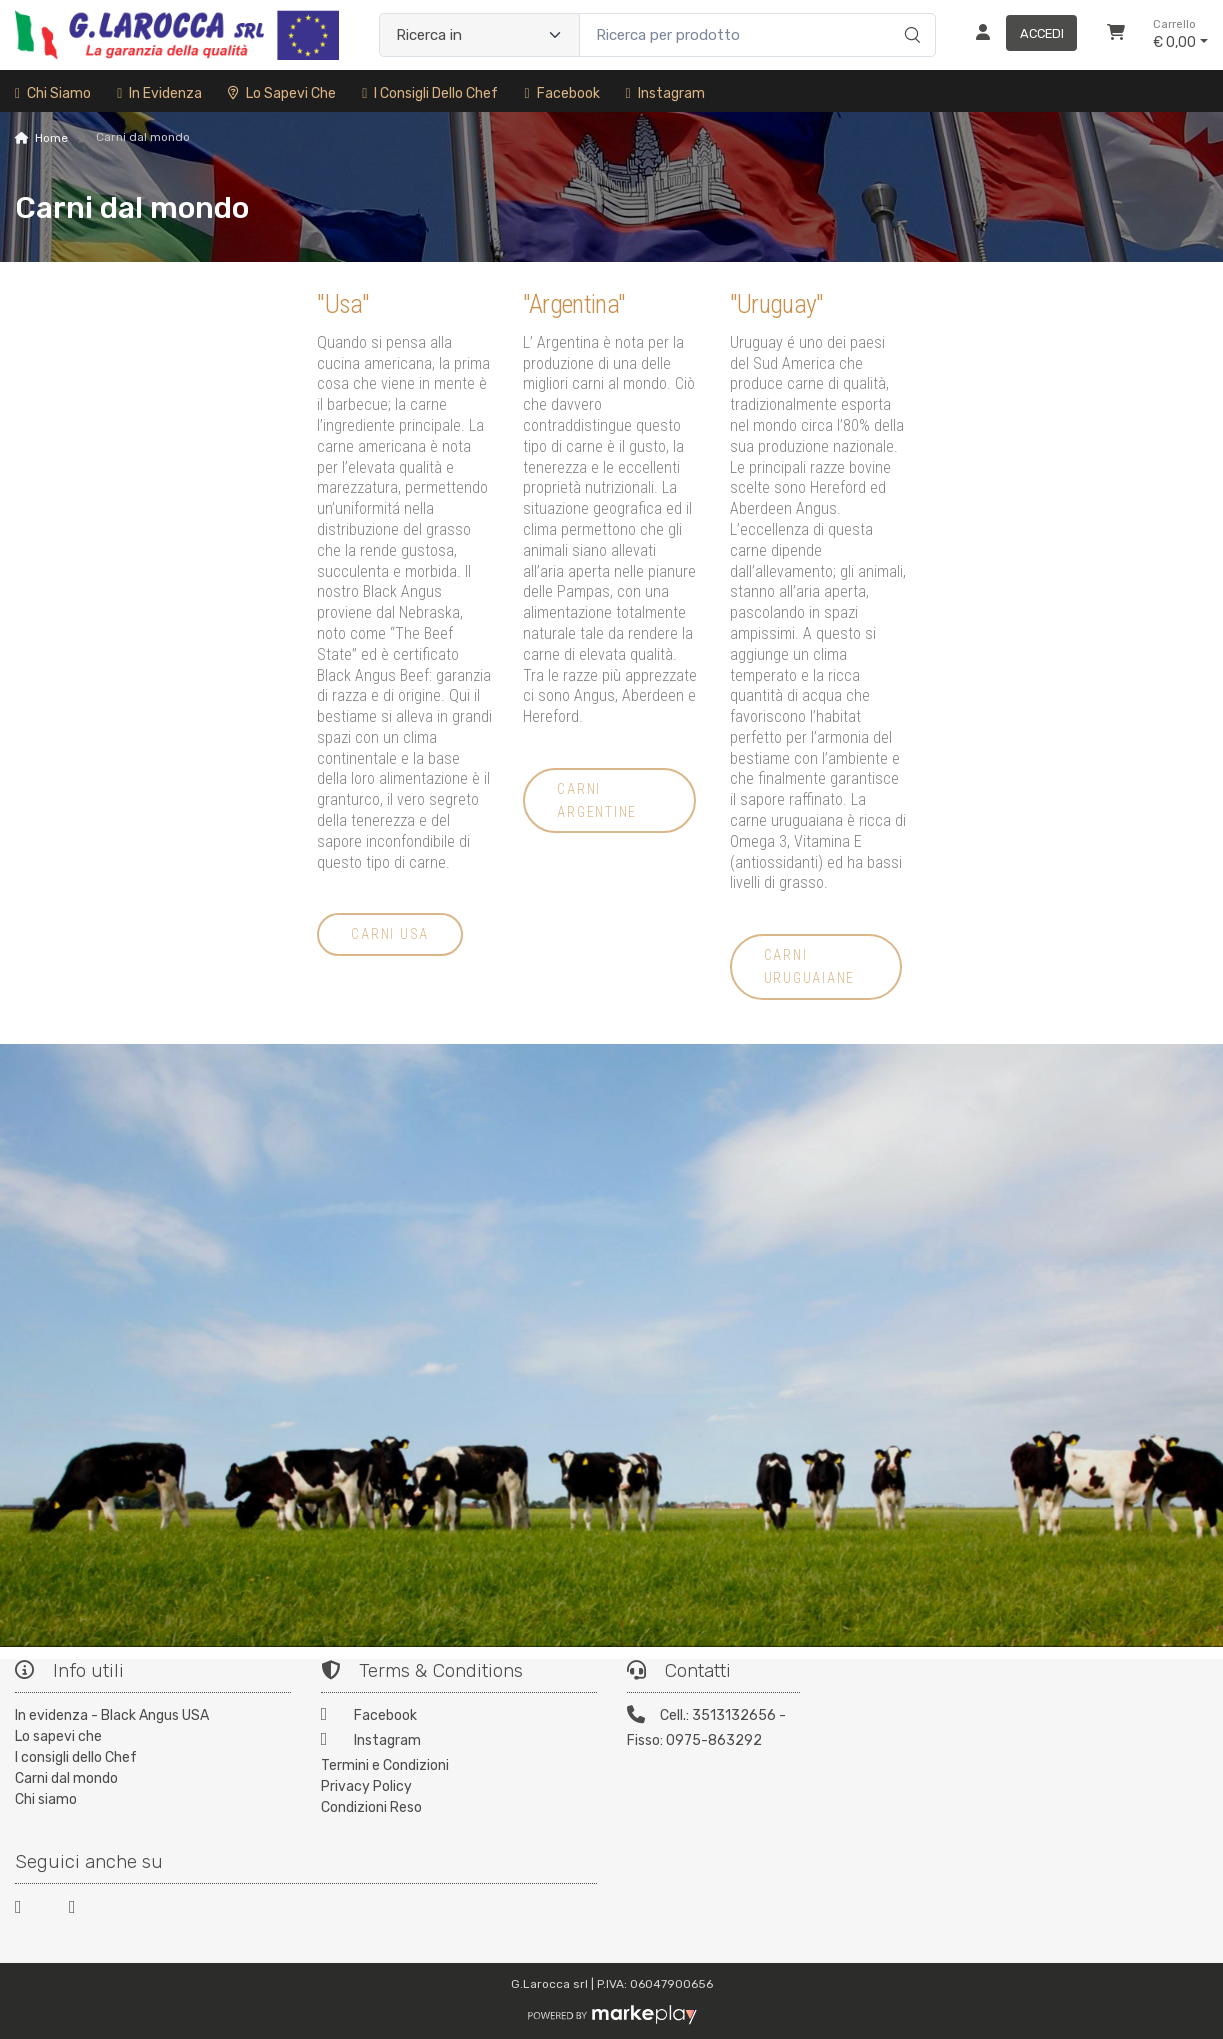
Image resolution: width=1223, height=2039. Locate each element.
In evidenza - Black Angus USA (112, 1715)
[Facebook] (459, 1717)
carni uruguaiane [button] (810, 966)
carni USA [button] (390, 934)
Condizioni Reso (371, 1807)
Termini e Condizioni (385, 1765)
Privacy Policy (366, 1786)
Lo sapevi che (282, 93)
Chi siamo (53, 93)
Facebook (561, 93)
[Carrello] (1116, 35)
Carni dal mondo (66, 1778)
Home (51, 138)
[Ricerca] (909, 14)
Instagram (665, 93)
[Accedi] (1018, 35)
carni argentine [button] (597, 800)
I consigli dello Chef (430, 93)
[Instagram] (459, 1742)
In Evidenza (159, 93)
